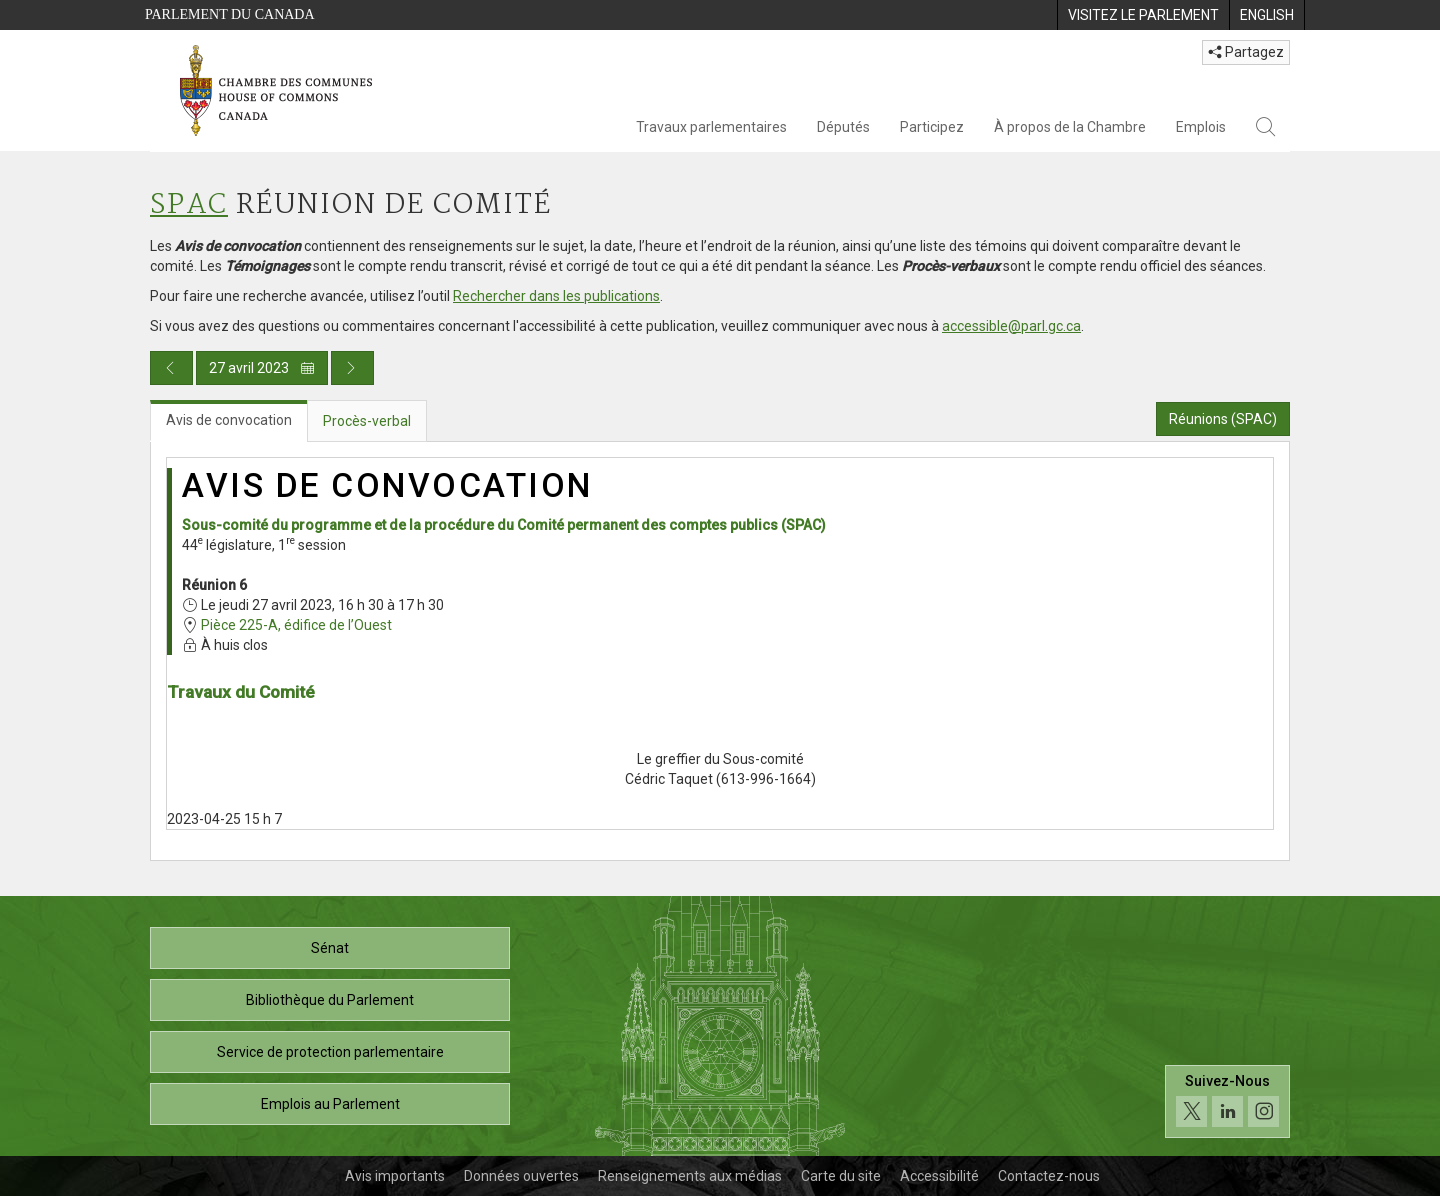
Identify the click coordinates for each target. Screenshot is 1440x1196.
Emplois (1201, 127)
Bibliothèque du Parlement (330, 1000)
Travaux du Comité (241, 692)
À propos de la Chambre (1070, 127)
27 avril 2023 (262, 368)
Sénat (330, 948)
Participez (932, 127)
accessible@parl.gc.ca (1011, 326)
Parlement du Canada (230, 14)
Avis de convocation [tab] (229, 420)
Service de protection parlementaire (330, 1052)
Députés (843, 127)
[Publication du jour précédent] (171, 368)
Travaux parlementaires (711, 127)
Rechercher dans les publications (556, 296)
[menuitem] (1143, 15)
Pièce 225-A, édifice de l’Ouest (296, 625)
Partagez (1246, 52)
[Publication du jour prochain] (352, 368)
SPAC (189, 205)
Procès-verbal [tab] (367, 421)
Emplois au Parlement (330, 1104)
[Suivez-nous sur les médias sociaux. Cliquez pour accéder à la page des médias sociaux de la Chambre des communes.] (1227, 1101)
